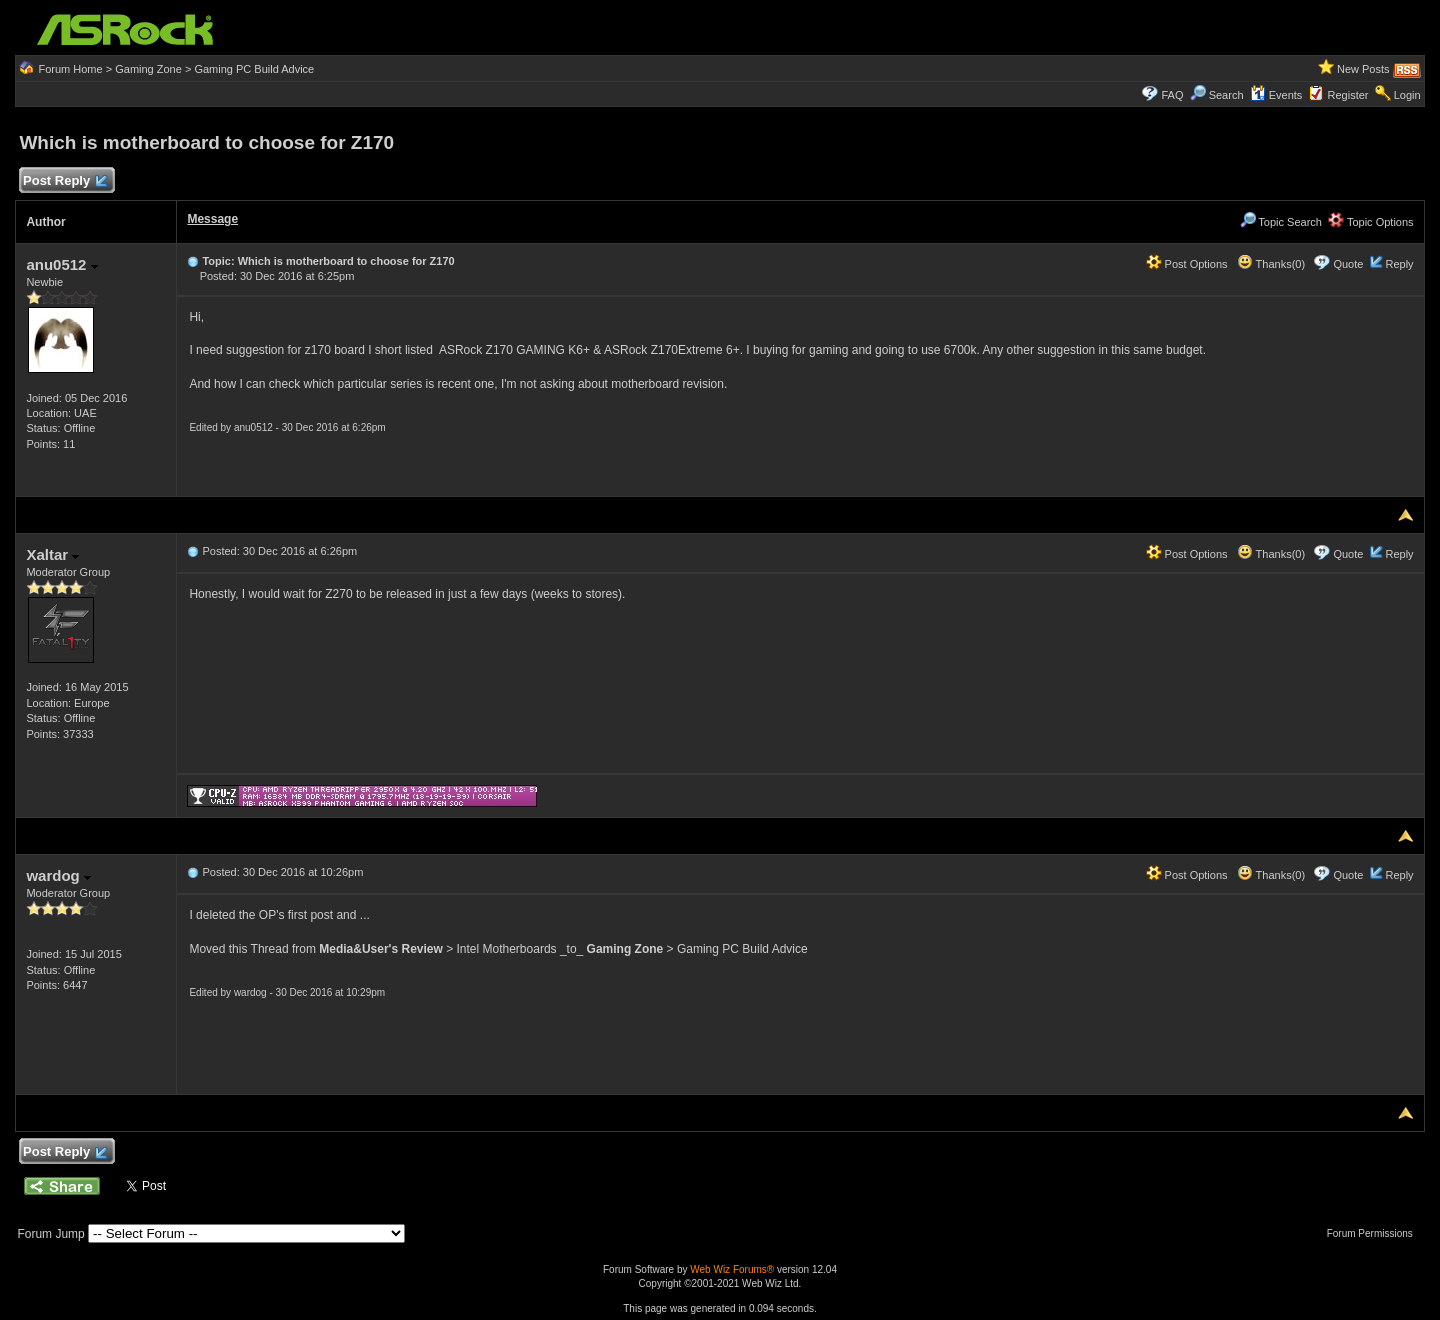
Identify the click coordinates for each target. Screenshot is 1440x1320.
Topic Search (1281, 222)
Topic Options (1371, 222)
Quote (1348, 264)
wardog (58, 875)
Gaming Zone (148, 69)
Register (1348, 95)
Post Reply (64, 181)
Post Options (1187, 264)
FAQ (1172, 95)
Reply (1399, 264)
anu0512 (61, 264)
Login (1407, 95)
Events (1276, 95)
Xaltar (52, 554)
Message (212, 219)
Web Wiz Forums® (732, 1269)
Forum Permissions (1375, 1233)
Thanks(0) (1271, 264)
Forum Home (70, 69)
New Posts (1363, 69)
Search (1226, 95)
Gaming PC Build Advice (254, 69)
